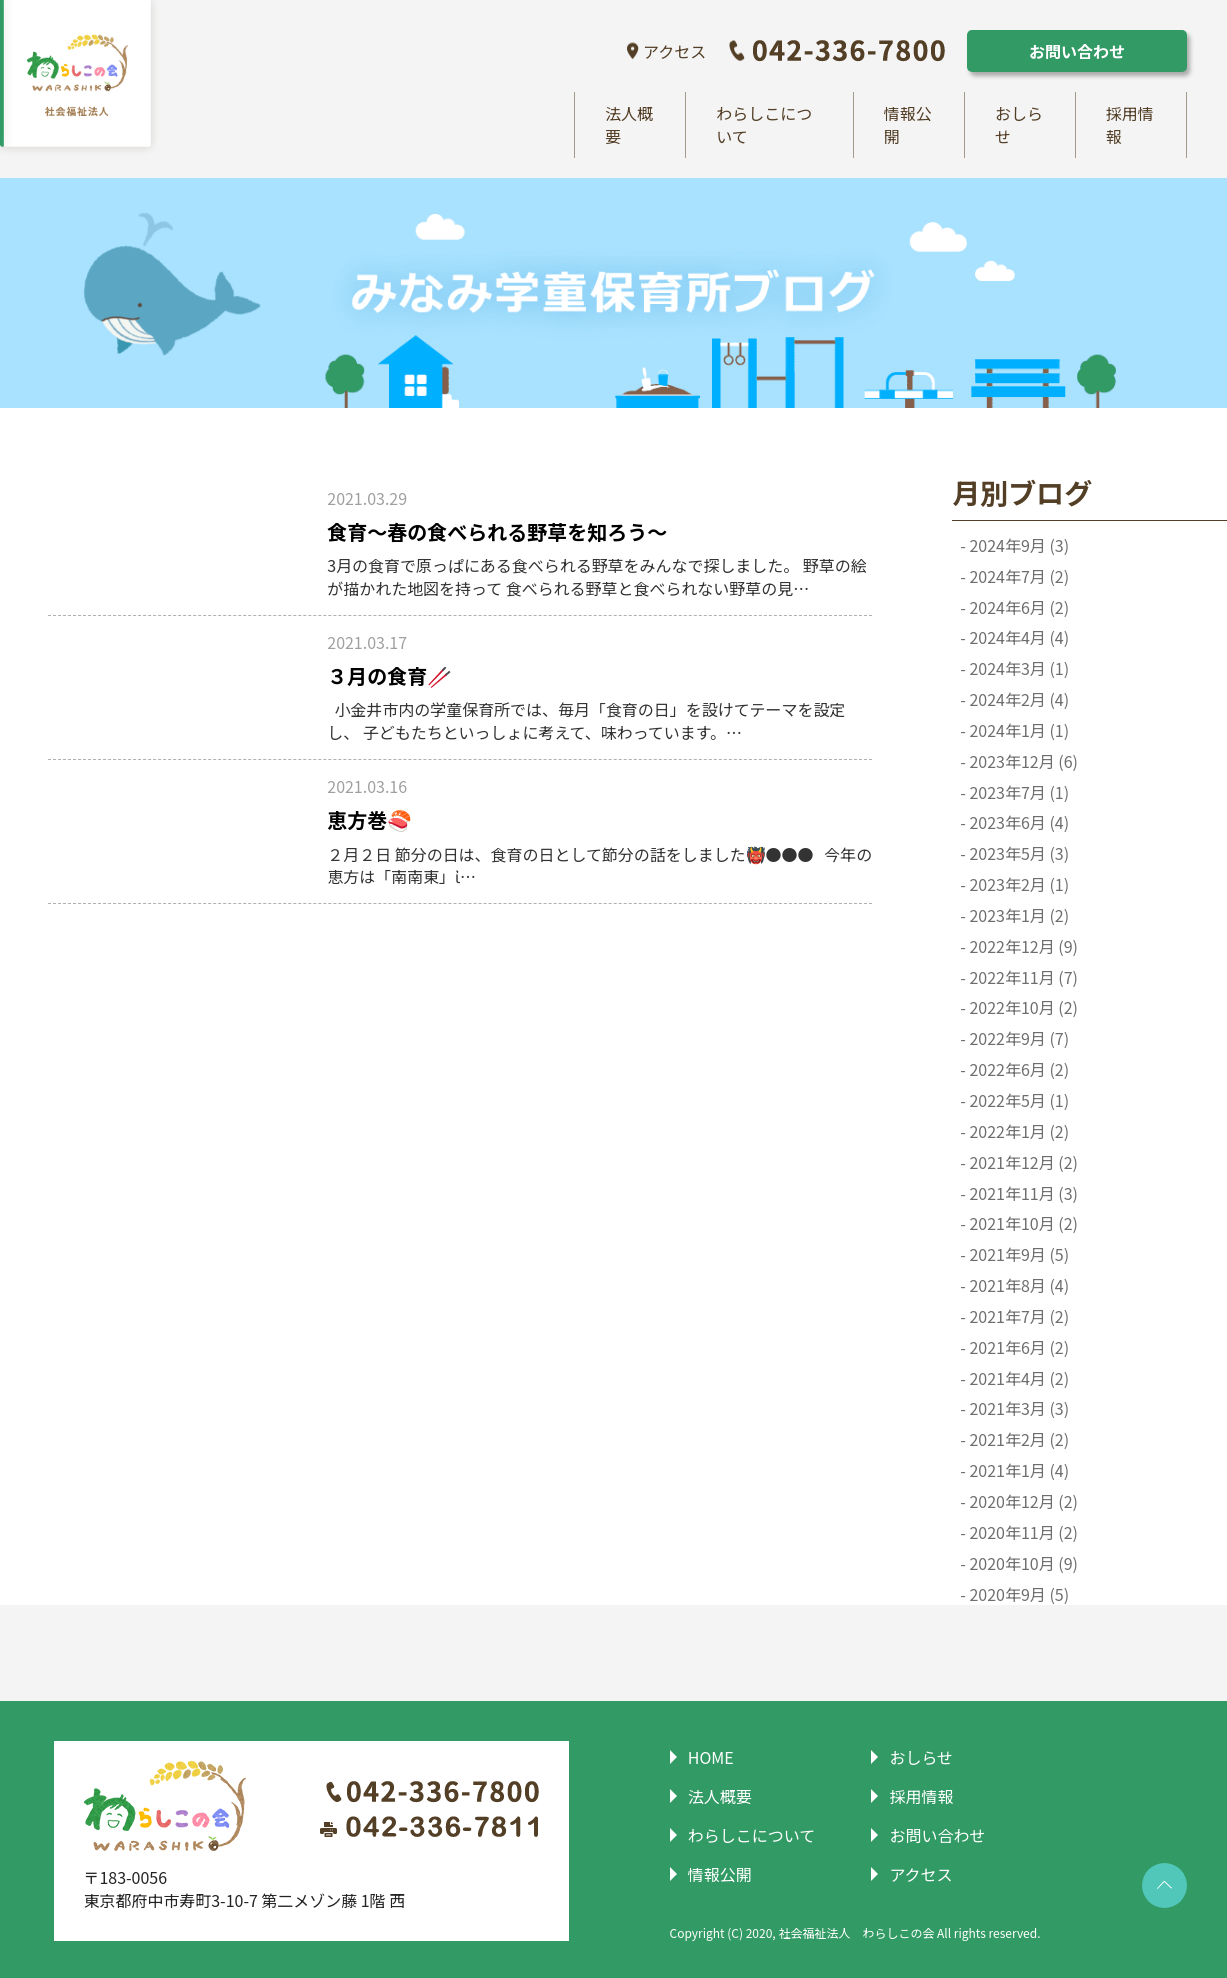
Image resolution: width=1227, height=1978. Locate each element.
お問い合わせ (1077, 51)
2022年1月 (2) (1017, 1131)
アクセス (674, 51)
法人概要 (629, 125)
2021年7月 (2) (1017, 1316)
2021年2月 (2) (1017, 1440)
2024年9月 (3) (1017, 545)
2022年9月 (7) (1017, 1039)
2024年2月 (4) (1017, 700)
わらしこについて (764, 125)
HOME (708, 1758)
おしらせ (1019, 125)
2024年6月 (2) (1017, 607)
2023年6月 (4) (1017, 823)
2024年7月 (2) (1017, 576)
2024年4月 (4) (1017, 638)
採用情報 (1130, 125)
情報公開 (908, 125)
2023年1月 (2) (1017, 915)
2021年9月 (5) (1017, 1255)
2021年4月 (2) (1017, 1378)
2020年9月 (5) (1017, 1594)
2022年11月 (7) (1022, 977)
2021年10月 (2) (1022, 1224)
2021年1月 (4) (1017, 1471)
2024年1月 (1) (1017, 730)
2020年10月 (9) (1022, 1563)
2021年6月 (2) (1017, 1347)
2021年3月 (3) (1017, 1409)
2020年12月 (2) (1022, 1501)
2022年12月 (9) (1022, 946)
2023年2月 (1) (1017, 885)
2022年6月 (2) (1017, 1070)
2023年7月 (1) (1017, 792)
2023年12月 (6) (1022, 761)
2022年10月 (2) (1022, 1008)
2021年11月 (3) (1022, 1193)
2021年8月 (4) (1017, 1286)
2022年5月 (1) (1017, 1101)
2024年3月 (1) (1017, 669)
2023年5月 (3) (1017, 854)
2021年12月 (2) (1022, 1162)
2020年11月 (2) (1022, 1532)
